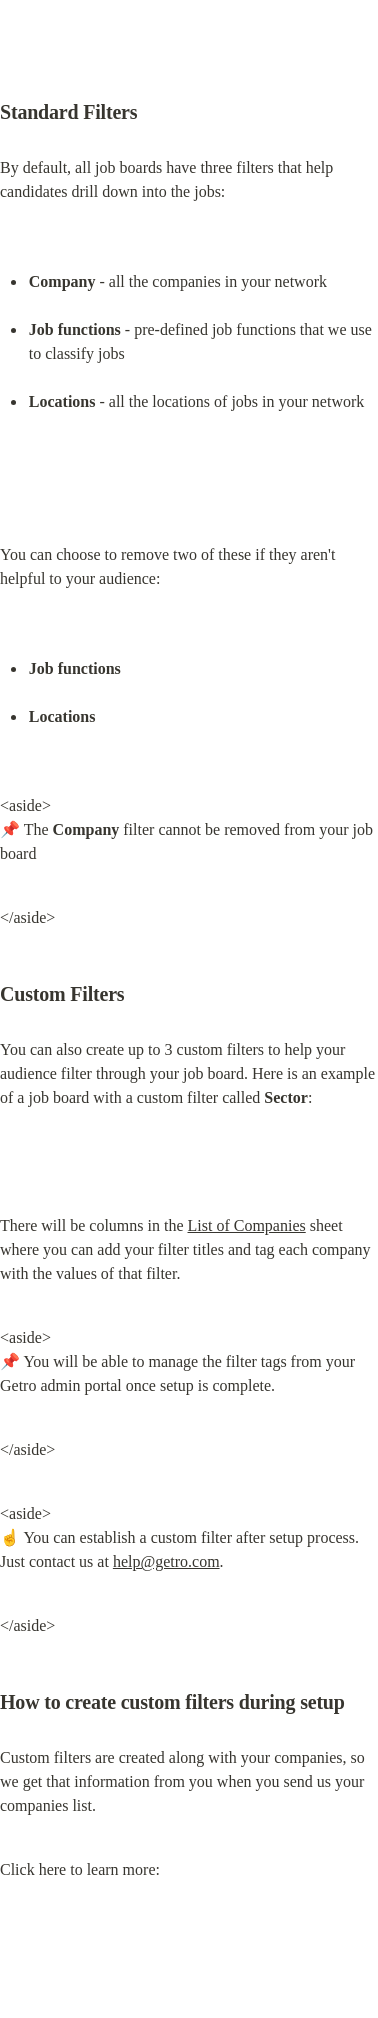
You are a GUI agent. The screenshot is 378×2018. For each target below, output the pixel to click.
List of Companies (247, 1225)
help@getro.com (166, 1561)
